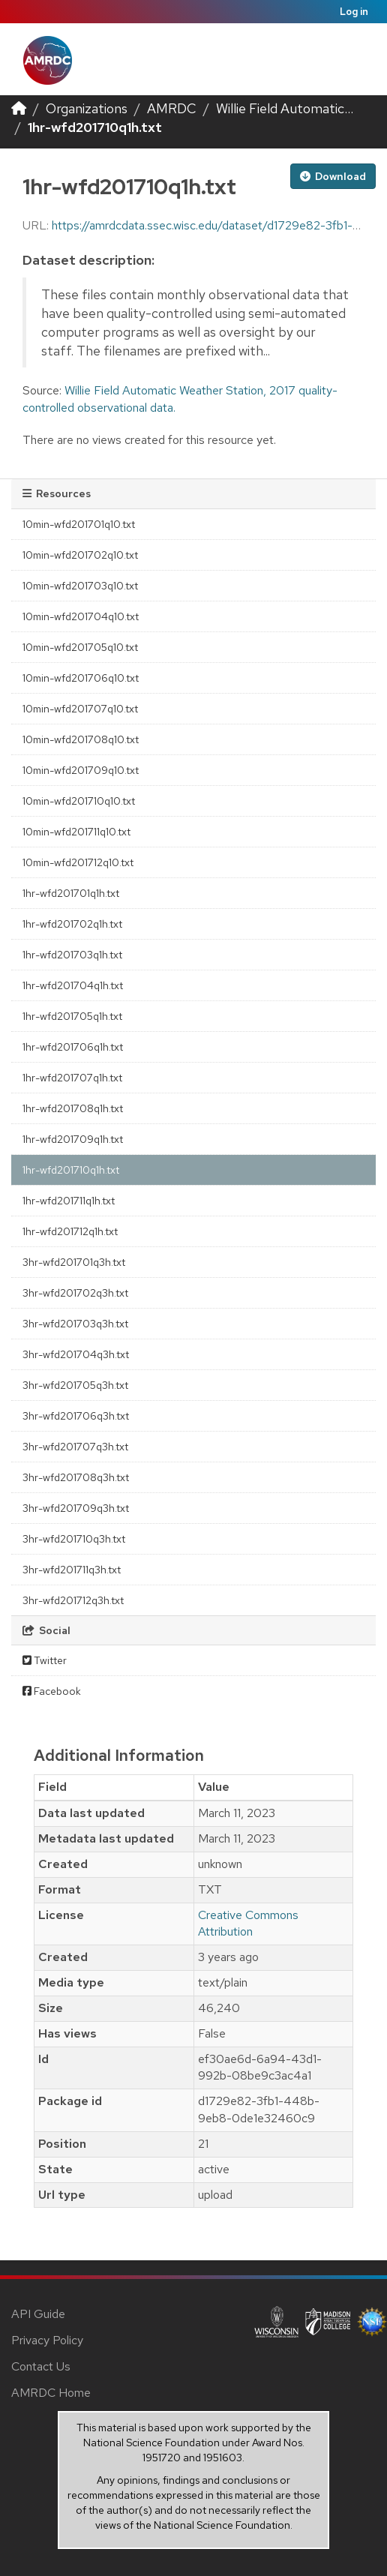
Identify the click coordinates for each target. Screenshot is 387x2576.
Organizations (87, 108)
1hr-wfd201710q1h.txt (95, 127)
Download (333, 176)
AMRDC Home (51, 2393)
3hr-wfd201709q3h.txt (75, 1508)
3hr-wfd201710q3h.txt (73, 1539)
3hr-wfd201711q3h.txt (71, 1569)
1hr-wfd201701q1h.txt (70, 893)
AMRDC (171, 108)
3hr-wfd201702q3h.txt (75, 1293)
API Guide (38, 2314)
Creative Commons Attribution (248, 1923)
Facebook (51, 1691)
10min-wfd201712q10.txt (78, 862)
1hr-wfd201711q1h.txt (68, 1200)
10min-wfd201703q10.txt (80, 585)
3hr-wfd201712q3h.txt (73, 1600)
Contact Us (40, 2366)
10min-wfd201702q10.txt (80, 555)
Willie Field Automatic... (284, 108)
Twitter (44, 1660)
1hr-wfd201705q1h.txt (72, 1016)
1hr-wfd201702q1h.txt (72, 924)
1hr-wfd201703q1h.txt (72, 954)
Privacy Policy (47, 2340)
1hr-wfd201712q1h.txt (70, 1231)
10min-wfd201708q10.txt (80, 739)
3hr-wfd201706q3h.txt (75, 1416)
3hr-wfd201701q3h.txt (73, 1262)
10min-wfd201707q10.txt (80, 708)
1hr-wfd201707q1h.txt (72, 1077)
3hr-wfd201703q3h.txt (75, 1323)
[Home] (18, 108)
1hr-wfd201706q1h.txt (72, 1047)
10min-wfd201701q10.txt (78, 524)
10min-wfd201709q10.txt (80, 770)
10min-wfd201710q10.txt (78, 801)
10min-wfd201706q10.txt (80, 678)
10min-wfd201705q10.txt (80, 647)
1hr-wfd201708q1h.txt (72, 1108)
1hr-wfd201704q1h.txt (72, 985)
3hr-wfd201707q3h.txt (75, 1446)
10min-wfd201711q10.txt (76, 831)
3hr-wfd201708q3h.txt (75, 1477)
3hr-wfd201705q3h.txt (75, 1385)
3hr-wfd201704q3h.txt (75, 1354)
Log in (354, 11)
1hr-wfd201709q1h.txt (72, 1139)
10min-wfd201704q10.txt (80, 616)
